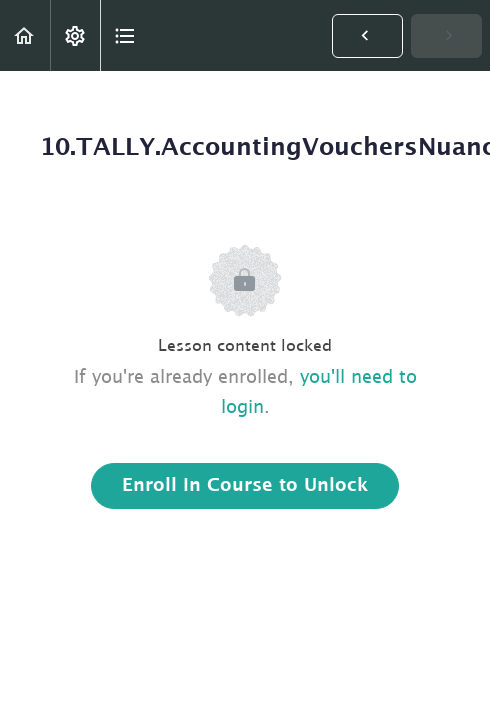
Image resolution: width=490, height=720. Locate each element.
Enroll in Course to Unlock (245, 486)
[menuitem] (75, 35)
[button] (25, 35)
